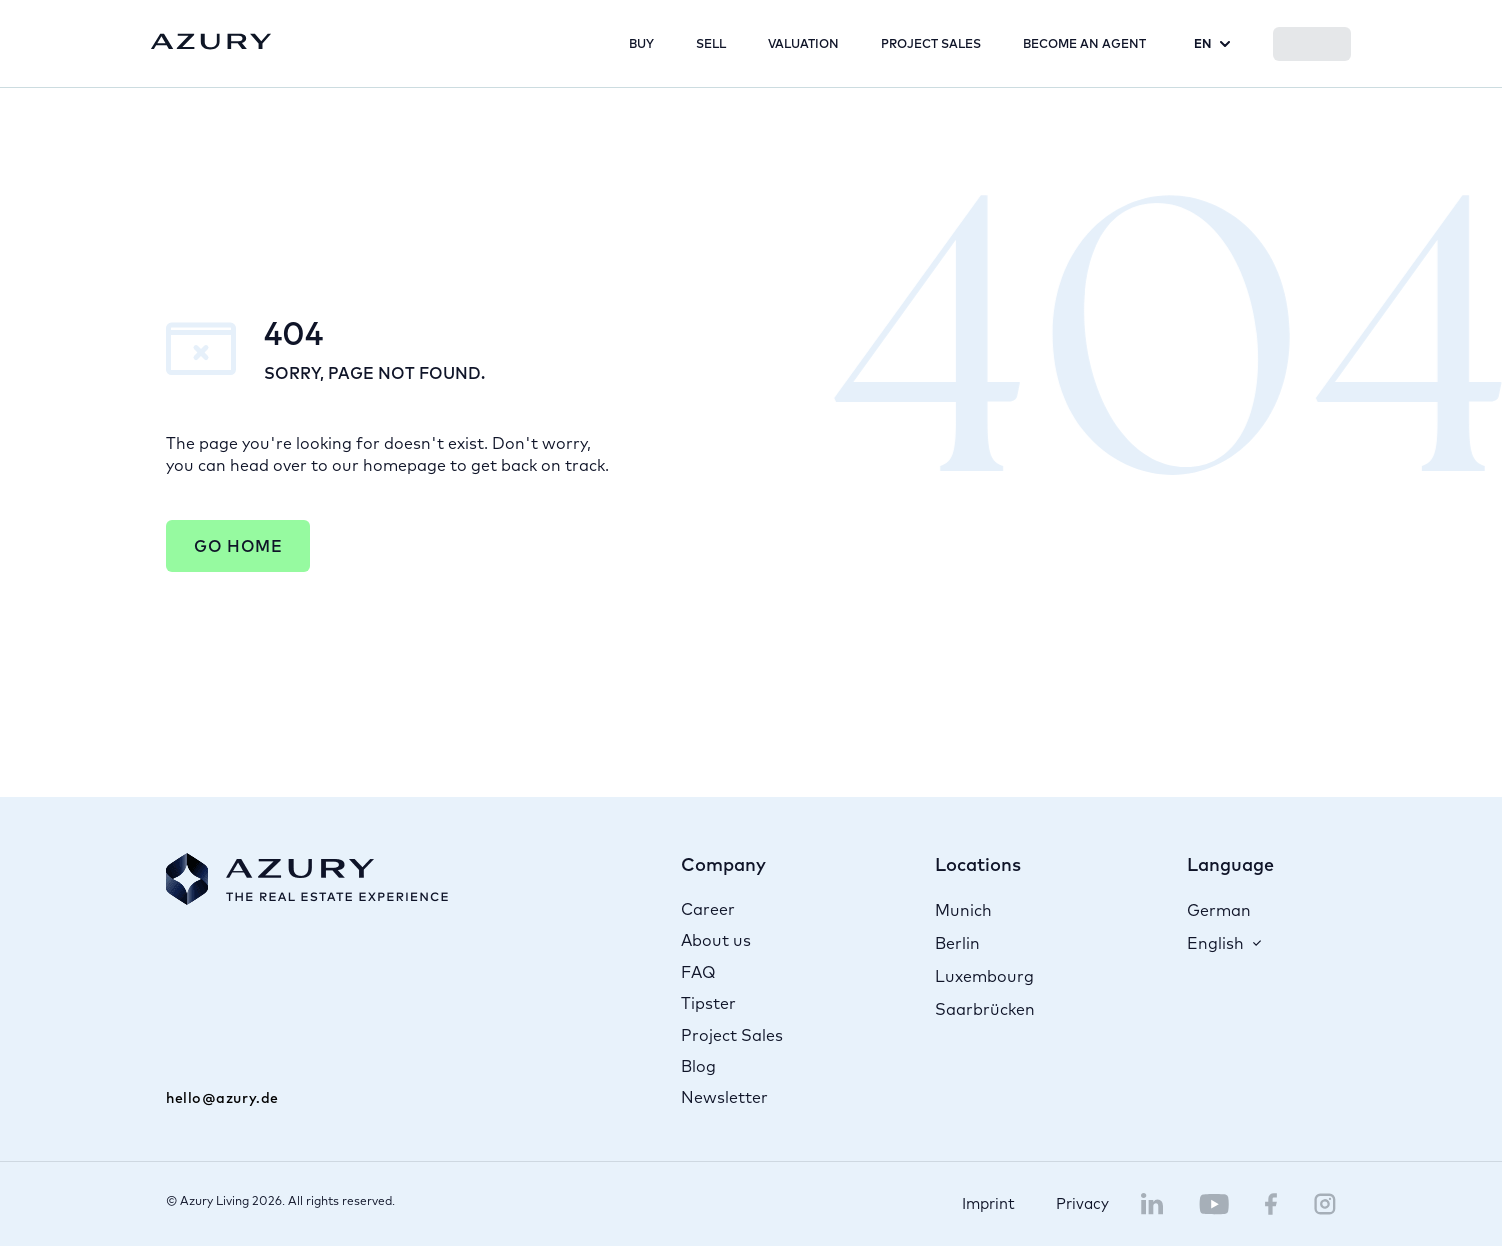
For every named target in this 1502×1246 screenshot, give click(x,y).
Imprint (988, 1203)
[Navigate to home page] (211, 43)
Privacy (1082, 1203)
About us (716, 940)
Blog (698, 1066)
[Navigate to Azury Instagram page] (1325, 1204)
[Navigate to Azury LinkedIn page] (1152, 1204)
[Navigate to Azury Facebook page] (1271, 1204)
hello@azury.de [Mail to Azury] (222, 1098)
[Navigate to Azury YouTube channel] (1214, 1204)
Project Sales (732, 1035)
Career (708, 909)
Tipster (708, 1003)
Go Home (238, 546)
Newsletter (724, 1097)
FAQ (698, 972)
